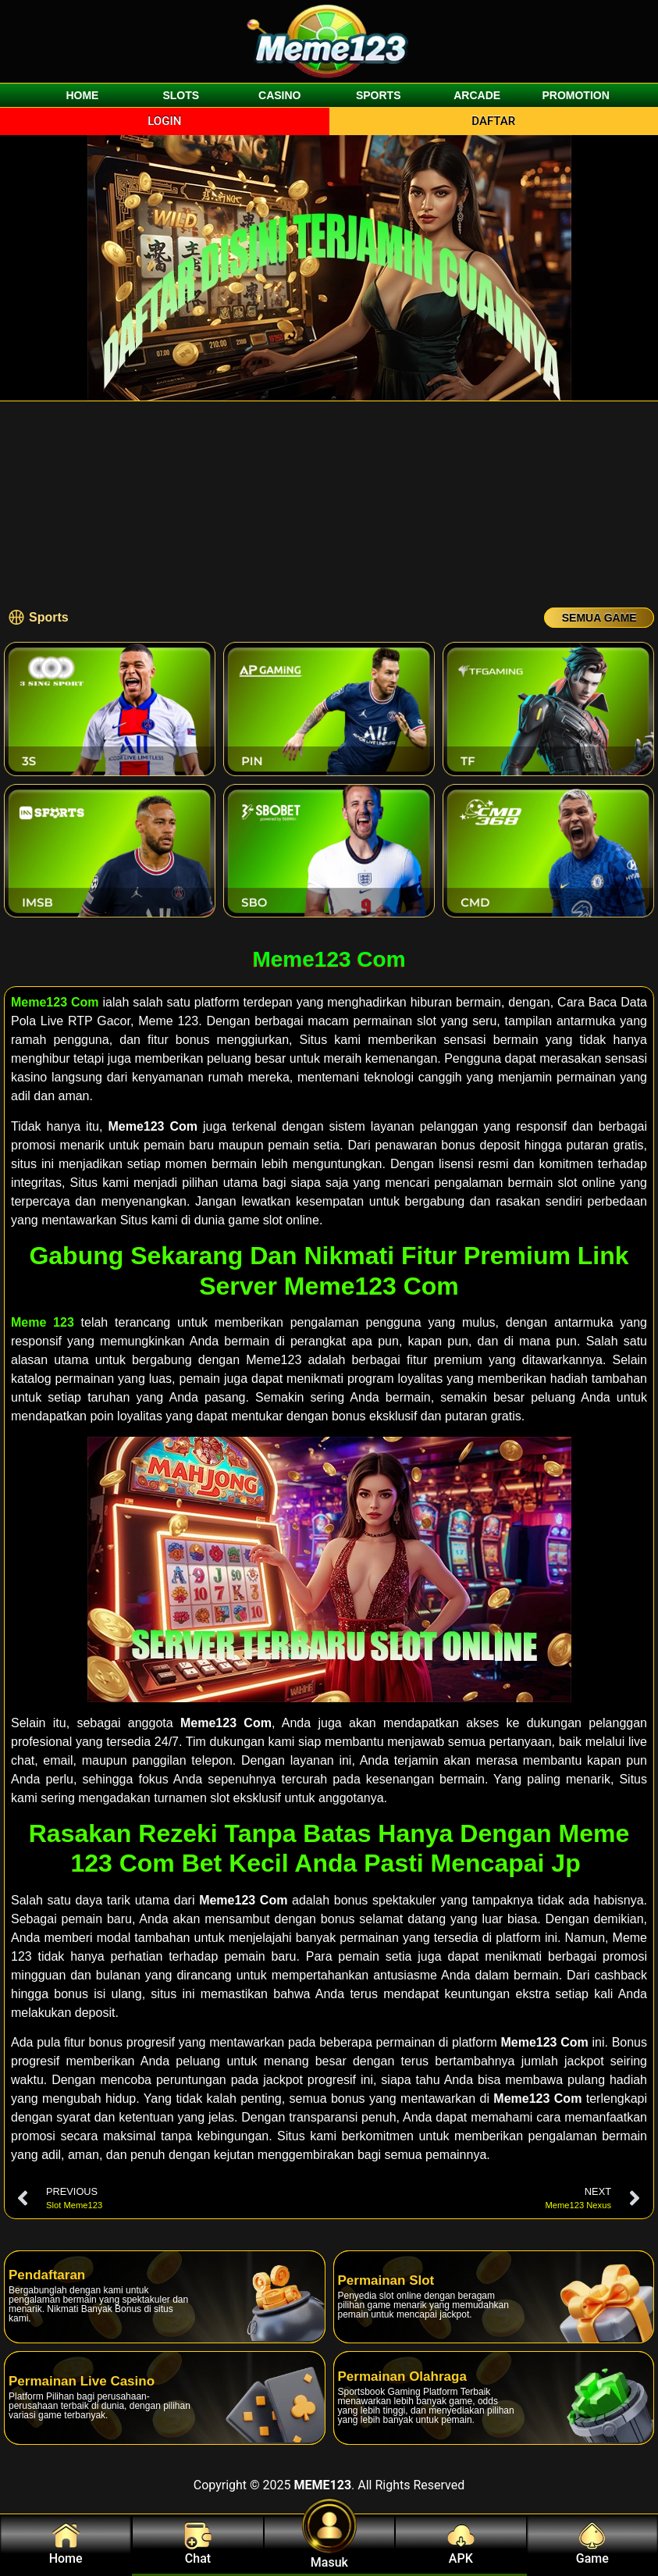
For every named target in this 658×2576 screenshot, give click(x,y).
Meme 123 (42, 1322)
